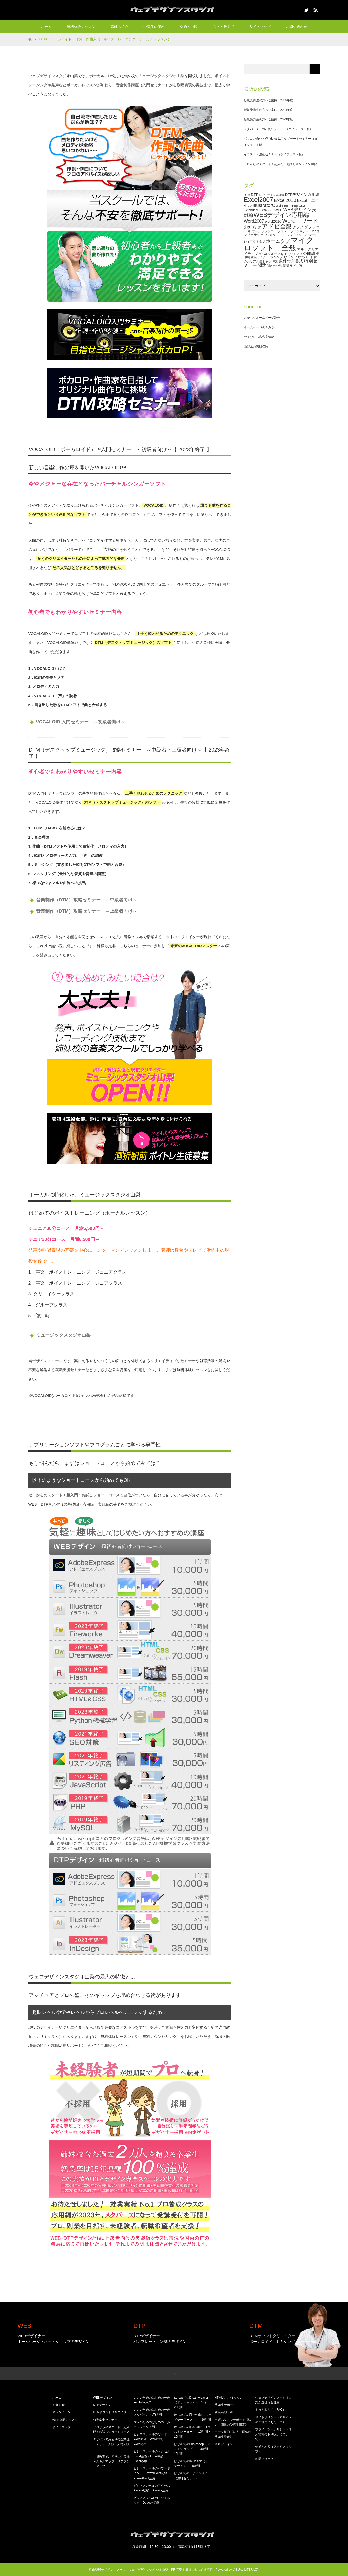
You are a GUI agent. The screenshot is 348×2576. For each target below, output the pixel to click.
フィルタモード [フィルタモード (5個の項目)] (274, 234)
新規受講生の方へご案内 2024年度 (268, 110)
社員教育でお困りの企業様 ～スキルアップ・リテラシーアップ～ (113, 2461)
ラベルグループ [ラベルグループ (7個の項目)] (269, 254)
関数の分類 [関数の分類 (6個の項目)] (274, 265)
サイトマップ (260, 27)
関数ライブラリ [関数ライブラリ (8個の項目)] (294, 266)
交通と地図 (189, 27)
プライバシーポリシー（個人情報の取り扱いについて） (273, 2434)
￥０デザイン (224, 2444)
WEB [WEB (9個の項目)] (278, 210)
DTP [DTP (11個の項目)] (255, 195)
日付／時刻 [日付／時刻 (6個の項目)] (270, 261)
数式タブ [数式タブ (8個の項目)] (290, 257)
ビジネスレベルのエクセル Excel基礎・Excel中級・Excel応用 (153, 2456)
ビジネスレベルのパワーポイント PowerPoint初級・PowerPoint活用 (152, 2473)
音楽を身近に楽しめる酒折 (194, 2569)
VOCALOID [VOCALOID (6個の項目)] (266, 210)
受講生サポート (225, 2405)
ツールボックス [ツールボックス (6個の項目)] (262, 231)
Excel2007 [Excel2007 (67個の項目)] (258, 199)
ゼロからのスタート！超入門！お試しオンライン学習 (280, 164)
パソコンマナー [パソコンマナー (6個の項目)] (298, 231)
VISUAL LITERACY (246, 2569)
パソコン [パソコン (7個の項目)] (280, 231)
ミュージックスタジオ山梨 (161, 76)
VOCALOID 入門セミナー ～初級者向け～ (80, 721)
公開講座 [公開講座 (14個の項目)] (311, 253)
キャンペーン (61, 2412)
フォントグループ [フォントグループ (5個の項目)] (296, 234)
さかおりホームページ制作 (262, 317)
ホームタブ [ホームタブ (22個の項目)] (278, 241)
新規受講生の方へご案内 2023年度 (268, 119)
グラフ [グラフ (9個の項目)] (297, 227)
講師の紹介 (119, 27)
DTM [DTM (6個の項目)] (247, 194)
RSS (315, 9)
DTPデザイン (102, 2405)
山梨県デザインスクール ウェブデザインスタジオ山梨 (130, 2569)
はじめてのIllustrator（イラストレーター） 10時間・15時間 (192, 2431)
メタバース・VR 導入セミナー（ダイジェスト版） (278, 129)
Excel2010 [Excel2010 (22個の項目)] (285, 200)
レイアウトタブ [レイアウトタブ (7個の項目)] (291, 254)
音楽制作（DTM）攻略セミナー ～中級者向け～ (86, 899)
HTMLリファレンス (228, 2397)
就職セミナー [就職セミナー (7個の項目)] (260, 257)
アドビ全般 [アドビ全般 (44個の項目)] (277, 226)
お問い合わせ (296, 27)
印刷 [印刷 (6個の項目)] (247, 257)
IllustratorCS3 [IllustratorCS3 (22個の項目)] (267, 205)
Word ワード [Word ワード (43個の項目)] (300, 221)
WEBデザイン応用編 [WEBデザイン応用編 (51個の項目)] (281, 215)
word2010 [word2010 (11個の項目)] (273, 221)
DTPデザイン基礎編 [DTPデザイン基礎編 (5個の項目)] (271, 194)
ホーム (46, 27)
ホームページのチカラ (259, 327)
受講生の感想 (154, 27)
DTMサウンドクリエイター (111, 2412)
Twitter (306, 9)
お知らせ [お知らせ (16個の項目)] (252, 227)
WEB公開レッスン (65, 2420)
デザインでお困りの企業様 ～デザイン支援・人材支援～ (113, 2444)
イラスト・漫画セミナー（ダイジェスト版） (274, 154)
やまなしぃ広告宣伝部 (259, 337)
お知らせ (58, 2405)
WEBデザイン (102, 2397)
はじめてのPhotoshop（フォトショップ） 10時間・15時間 (192, 2449)
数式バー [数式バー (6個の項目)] (304, 257)
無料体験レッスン (81, 27)
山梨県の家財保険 (256, 346)
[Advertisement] (282, 447)
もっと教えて (223, 27)
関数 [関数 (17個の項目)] (262, 265)
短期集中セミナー (105, 2420)
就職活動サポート (227, 2412)
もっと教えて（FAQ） (270, 2409)
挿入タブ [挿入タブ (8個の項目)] (276, 257)
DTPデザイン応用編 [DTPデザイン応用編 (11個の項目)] (302, 195)
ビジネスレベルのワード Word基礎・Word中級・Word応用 (152, 2439)
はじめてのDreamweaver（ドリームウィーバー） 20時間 (192, 2402)
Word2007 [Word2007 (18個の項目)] (254, 221)
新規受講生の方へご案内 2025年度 (268, 100)
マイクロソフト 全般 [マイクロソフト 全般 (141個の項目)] (279, 244)
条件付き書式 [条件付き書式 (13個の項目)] (291, 261)
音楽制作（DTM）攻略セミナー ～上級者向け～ (86, 911)
